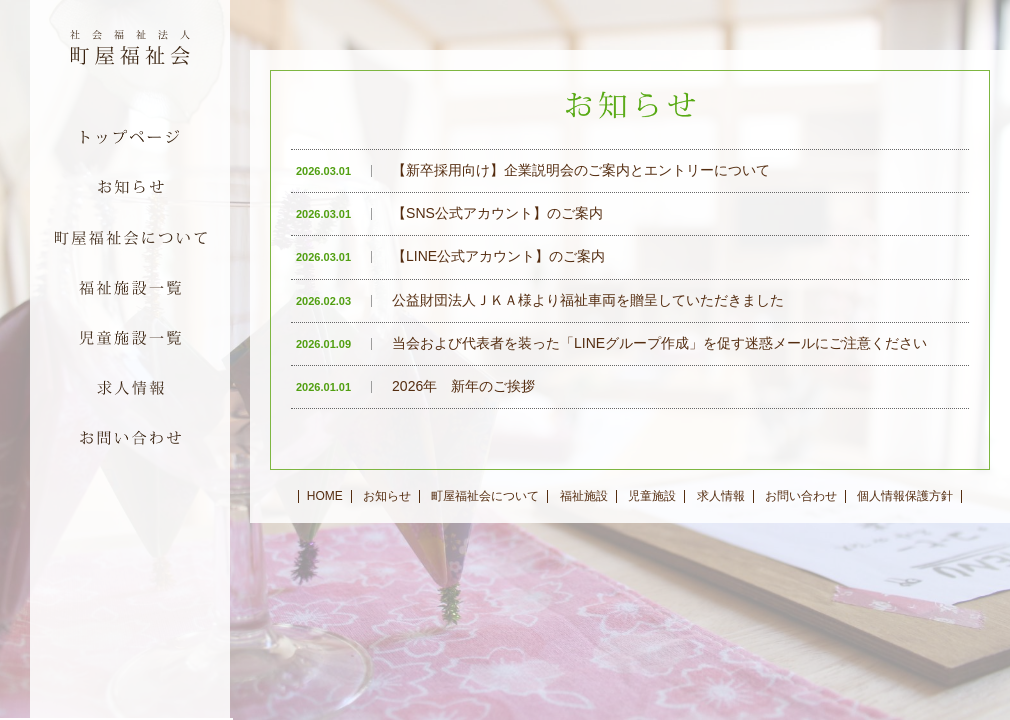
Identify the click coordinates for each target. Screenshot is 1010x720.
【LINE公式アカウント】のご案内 (450, 256)
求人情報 (721, 496)
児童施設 (652, 496)
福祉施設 (584, 496)
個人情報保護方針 (905, 496)
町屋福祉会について (485, 496)
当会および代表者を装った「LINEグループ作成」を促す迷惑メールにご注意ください (611, 343)
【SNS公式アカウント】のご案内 (449, 213)
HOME (325, 496)
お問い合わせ (801, 496)
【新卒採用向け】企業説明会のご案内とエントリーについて (533, 170)
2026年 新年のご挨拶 (415, 386)
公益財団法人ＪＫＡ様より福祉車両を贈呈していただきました (540, 300)
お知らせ (387, 496)
